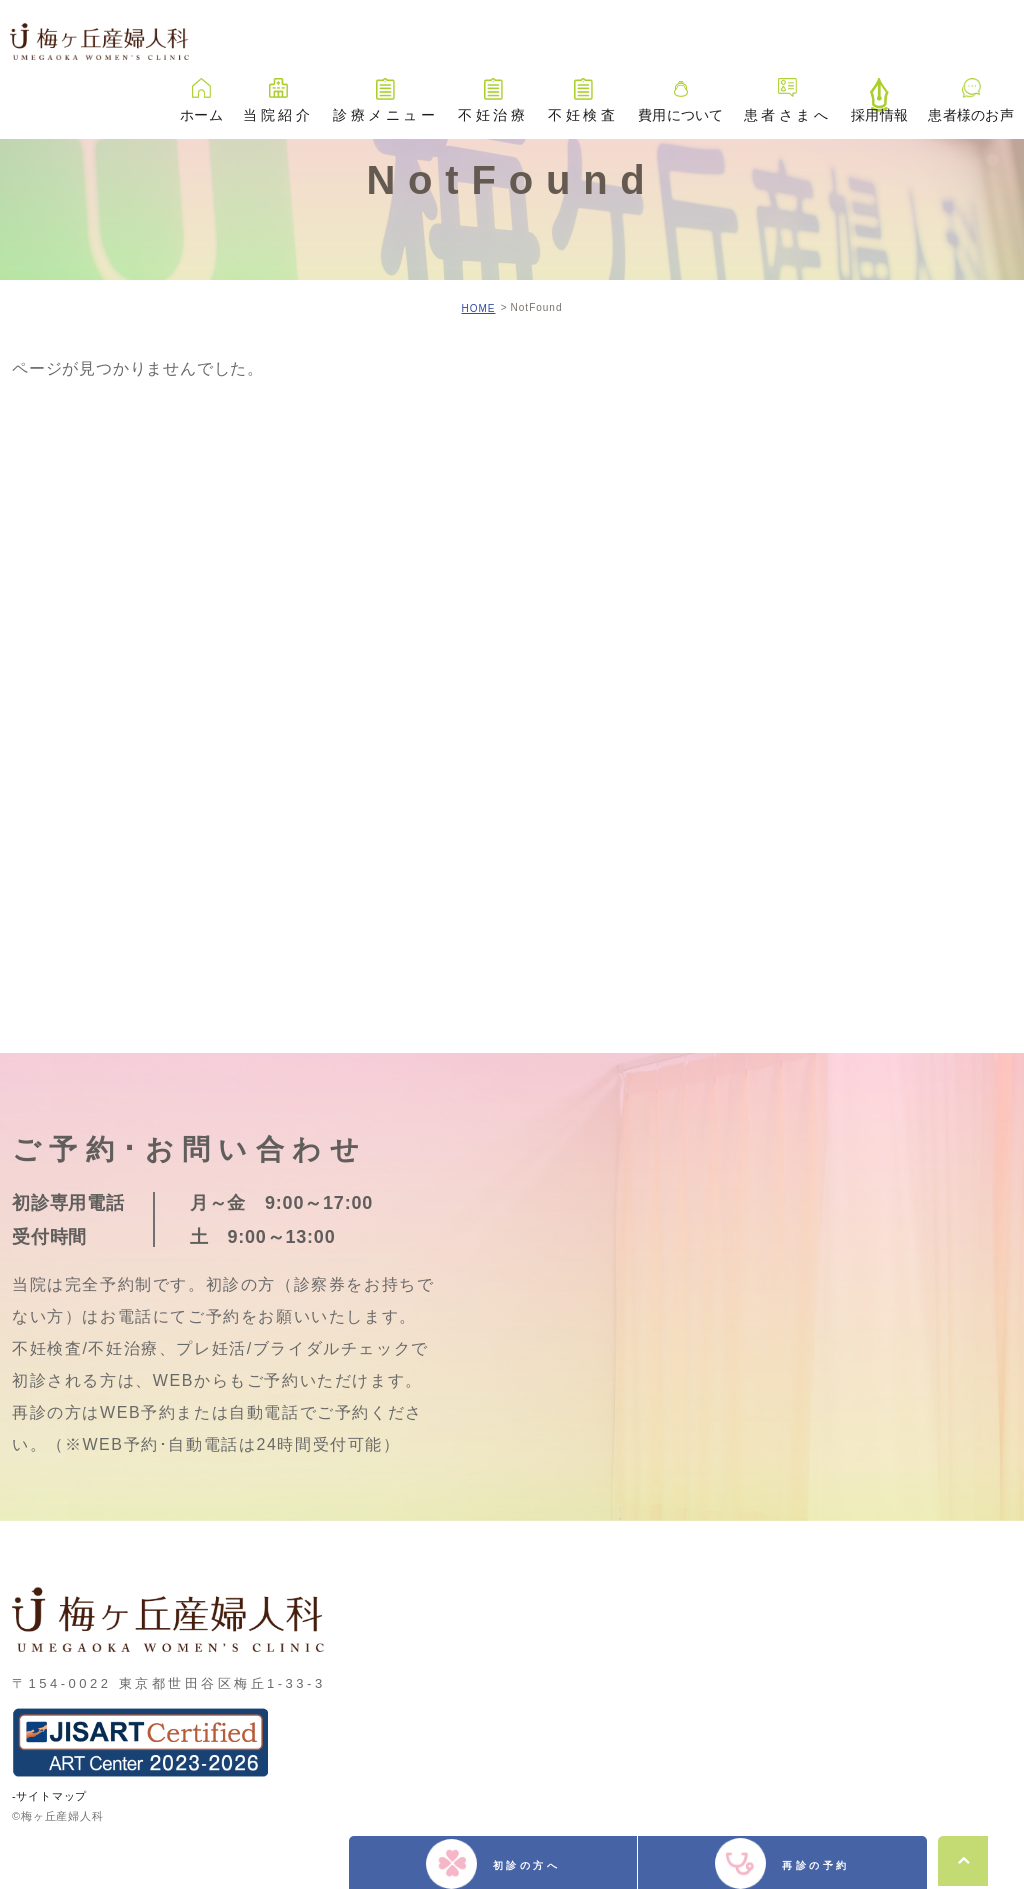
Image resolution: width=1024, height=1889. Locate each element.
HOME (478, 308)
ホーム (201, 91)
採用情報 (879, 91)
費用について (681, 91)
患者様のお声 (971, 91)
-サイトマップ (49, 1795)
